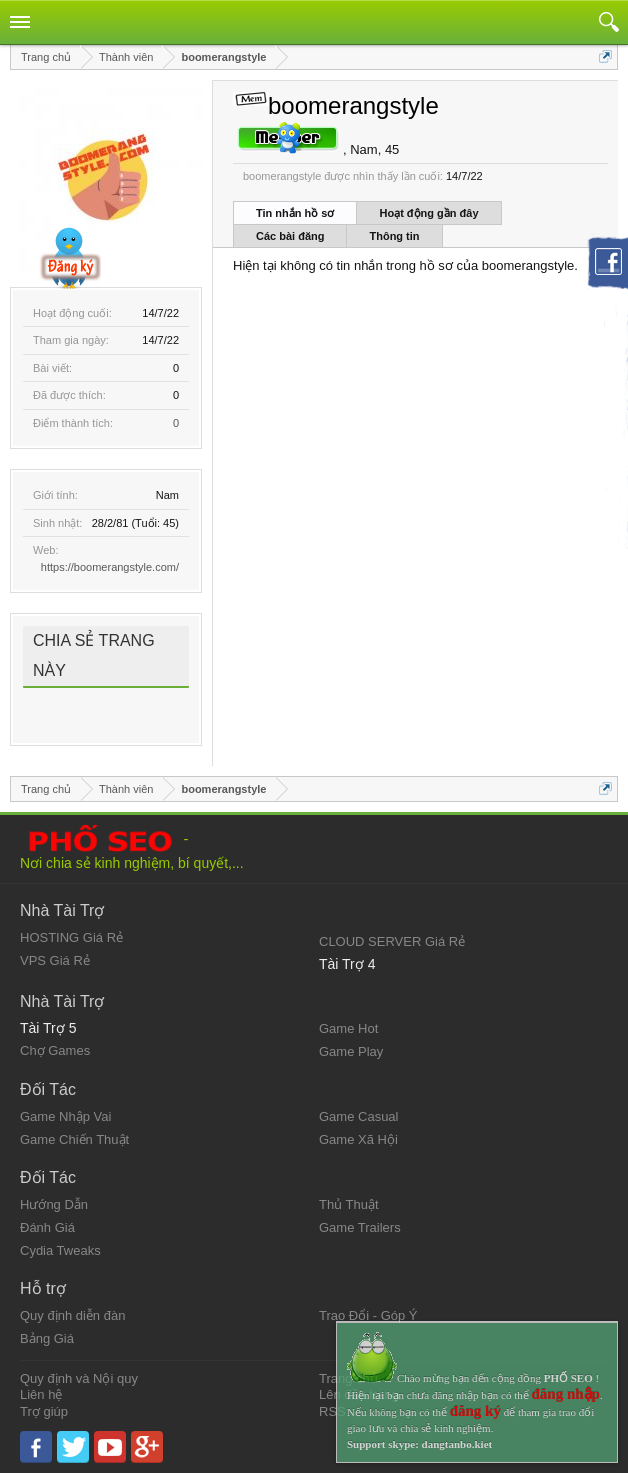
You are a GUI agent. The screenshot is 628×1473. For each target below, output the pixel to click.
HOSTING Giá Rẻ (71, 937)
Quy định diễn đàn (72, 1315)
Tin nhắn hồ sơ (295, 213)
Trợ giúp (44, 1411)
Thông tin (394, 236)
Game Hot (348, 1028)
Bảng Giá (47, 1338)
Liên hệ (41, 1394)
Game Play (351, 1051)
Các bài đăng (290, 236)
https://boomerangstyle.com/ (110, 567)
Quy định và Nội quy (79, 1378)
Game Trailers (360, 1227)
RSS (332, 1411)
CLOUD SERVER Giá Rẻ (392, 941)
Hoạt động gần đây (428, 213)
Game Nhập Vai (65, 1116)
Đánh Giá (47, 1227)
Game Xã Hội (358, 1139)
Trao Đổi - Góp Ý (368, 1315)
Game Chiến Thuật (74, 1139)
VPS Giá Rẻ (55, 960)
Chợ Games (55, 1050)
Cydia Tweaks (60, 1250)
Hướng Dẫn (54, 1204)
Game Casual (358, 1116)
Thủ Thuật (349, 1204)
